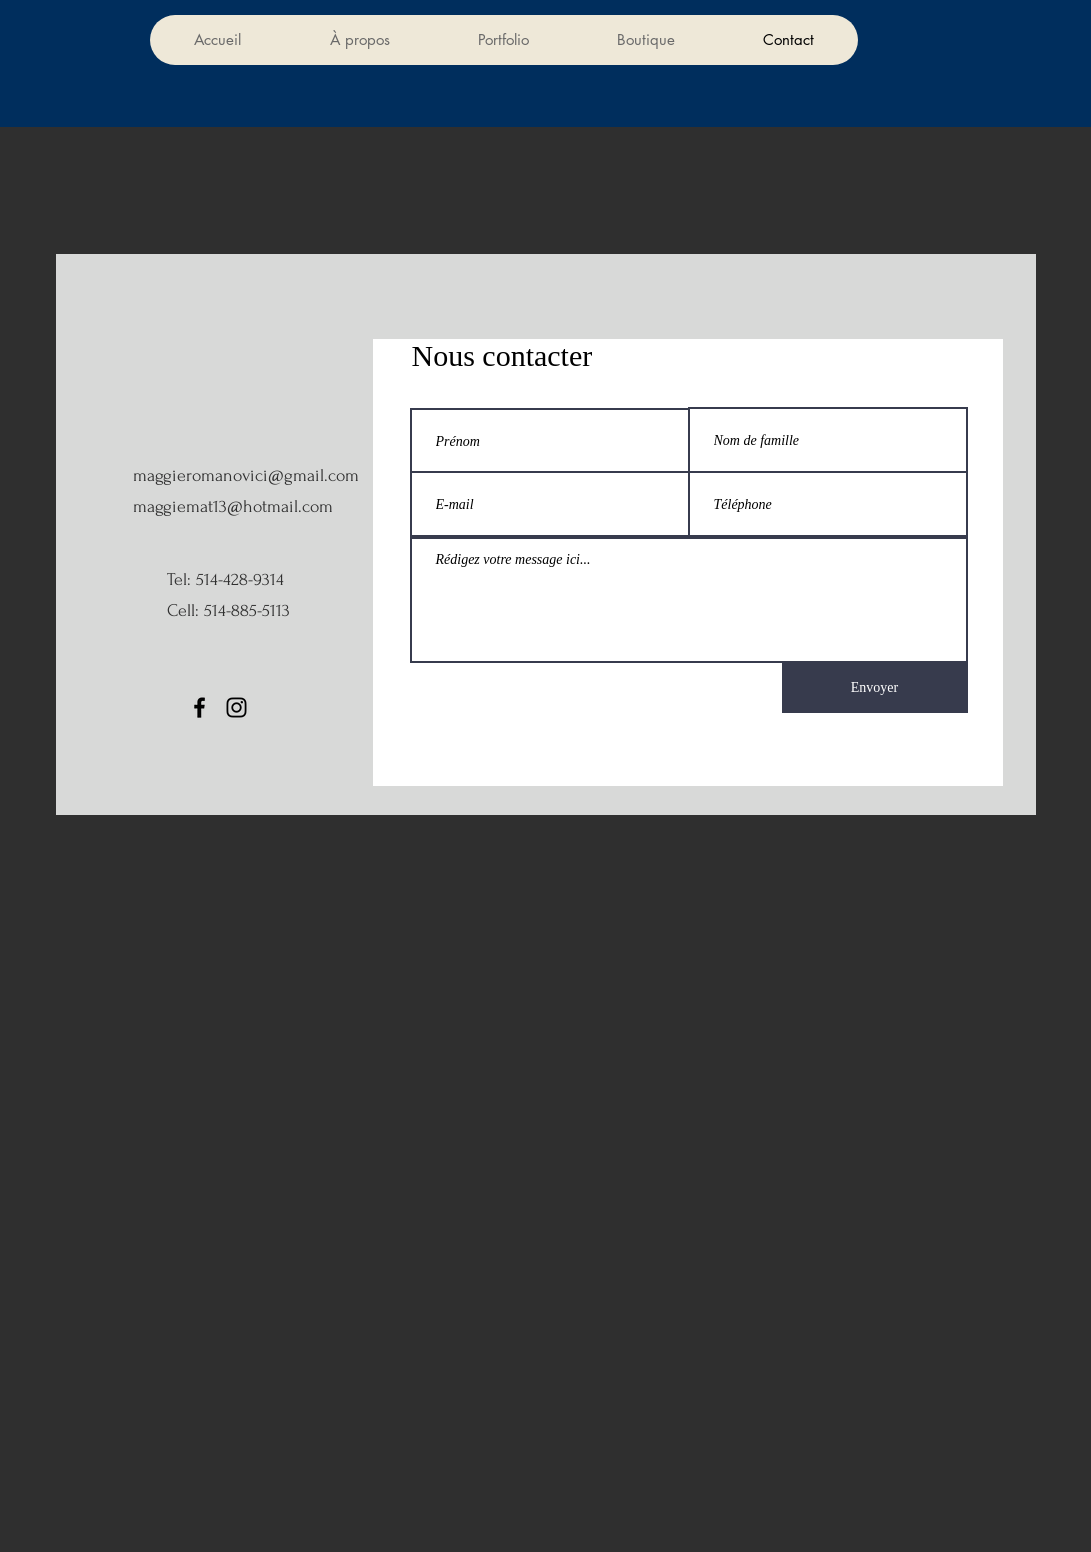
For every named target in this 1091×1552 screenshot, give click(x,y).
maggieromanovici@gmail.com (246, 475)
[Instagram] (236, 707)
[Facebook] (199, 707)
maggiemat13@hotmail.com (233, 506)
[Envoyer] (875, 687)
